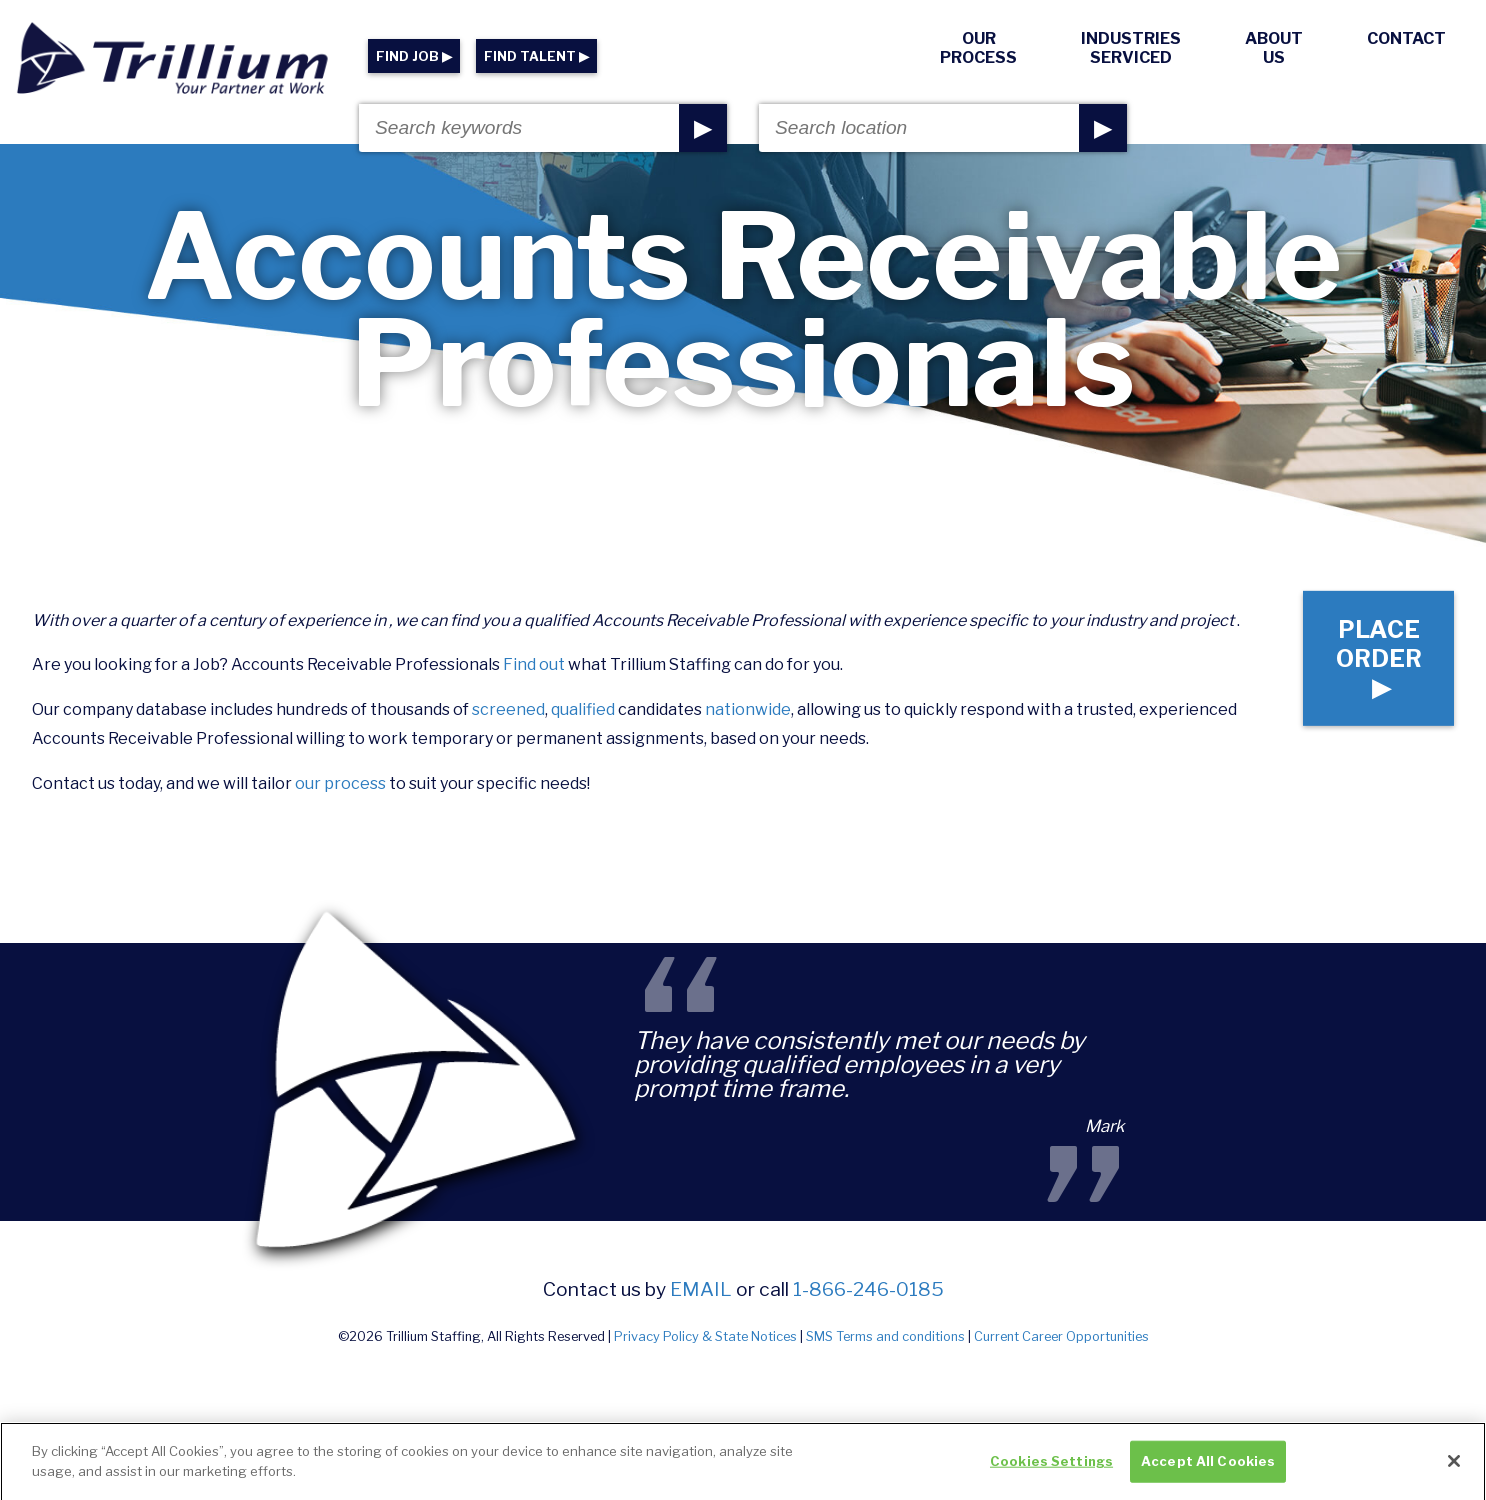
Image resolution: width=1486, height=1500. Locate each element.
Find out (534, 664)
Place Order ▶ (1379, 657)
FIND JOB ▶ (414, 56)
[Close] (1454, 1474)
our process (340, 783)
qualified (583, 709)
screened (508, 709)
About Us (1274, 48)
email (701, 1289)
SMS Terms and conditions (885, 1336)
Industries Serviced (1131, 48)
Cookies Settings (1051, 1474)
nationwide (748, 709)
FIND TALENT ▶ (536, 56)
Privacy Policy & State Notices (705, 1336)
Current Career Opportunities (1061, 1336)
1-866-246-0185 (868, 1289)
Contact (1406, 38)
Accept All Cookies (1208, 1474)
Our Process (978, 48)
